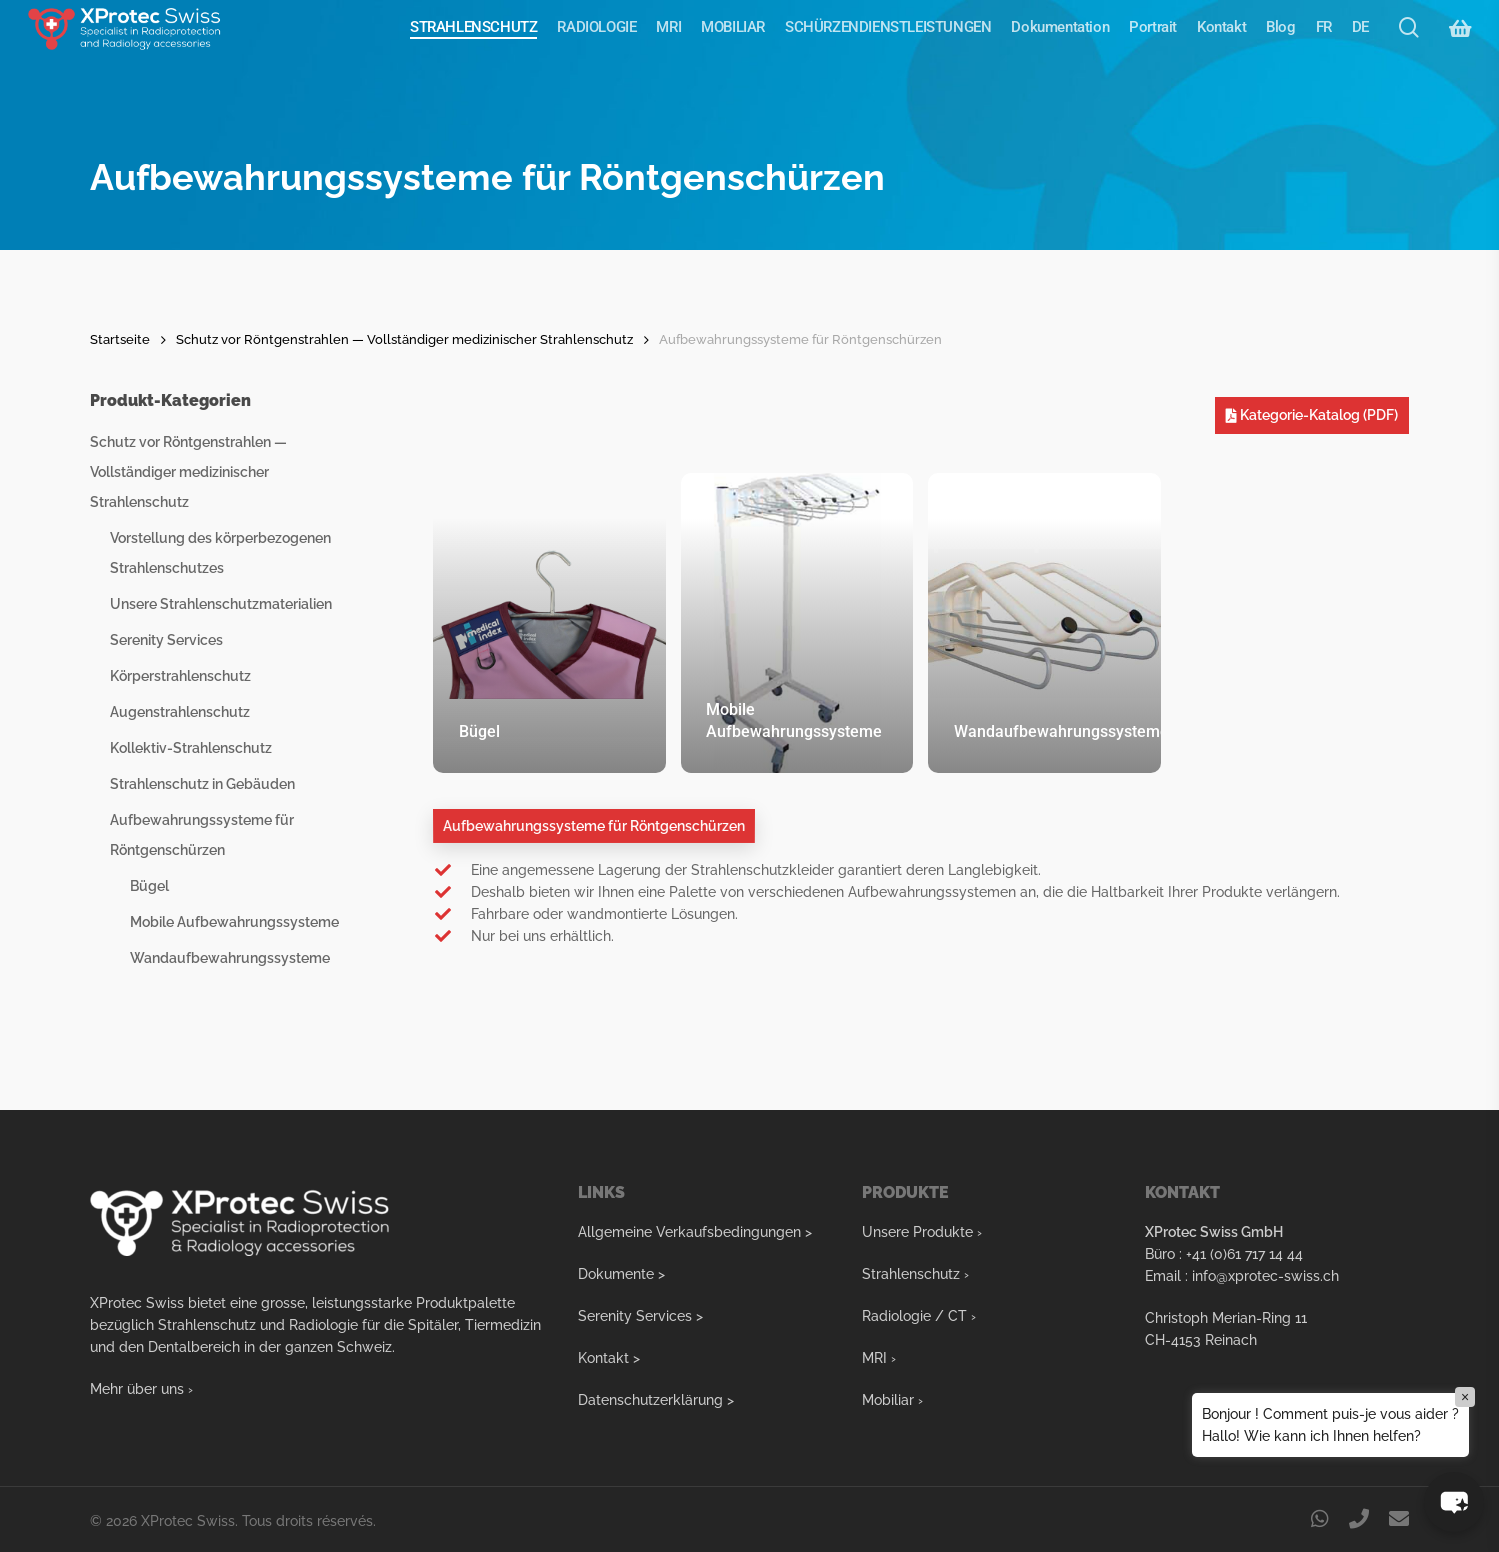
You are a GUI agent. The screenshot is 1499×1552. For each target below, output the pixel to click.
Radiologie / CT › (919, 1316)
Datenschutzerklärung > (656, 1400)
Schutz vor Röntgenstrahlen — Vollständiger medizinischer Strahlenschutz (404, 339)
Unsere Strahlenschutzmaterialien (221, 604)
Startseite (120, 339)
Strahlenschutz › (915, 1274)
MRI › (879, 1358)
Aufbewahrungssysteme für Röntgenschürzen (202, 835)
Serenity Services (166, 640)
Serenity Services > (640, 1316)
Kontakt (603, 1358)
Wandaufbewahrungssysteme (230, 958)
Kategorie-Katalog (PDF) (1312, 415)
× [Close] (1465, 1397)
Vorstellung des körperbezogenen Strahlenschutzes (220, 553)
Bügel (149, 886)
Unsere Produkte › (922, 1232)
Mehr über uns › (141, 1389)
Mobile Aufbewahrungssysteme (234, 922)
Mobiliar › (892, 1400)
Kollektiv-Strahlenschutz (191, 748)
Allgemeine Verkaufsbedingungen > (695, 1232)
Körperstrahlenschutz (180, 676)
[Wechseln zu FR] (1324, 44)
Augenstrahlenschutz (180, 712)
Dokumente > (621, 1274)
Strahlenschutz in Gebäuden (202, 784)
